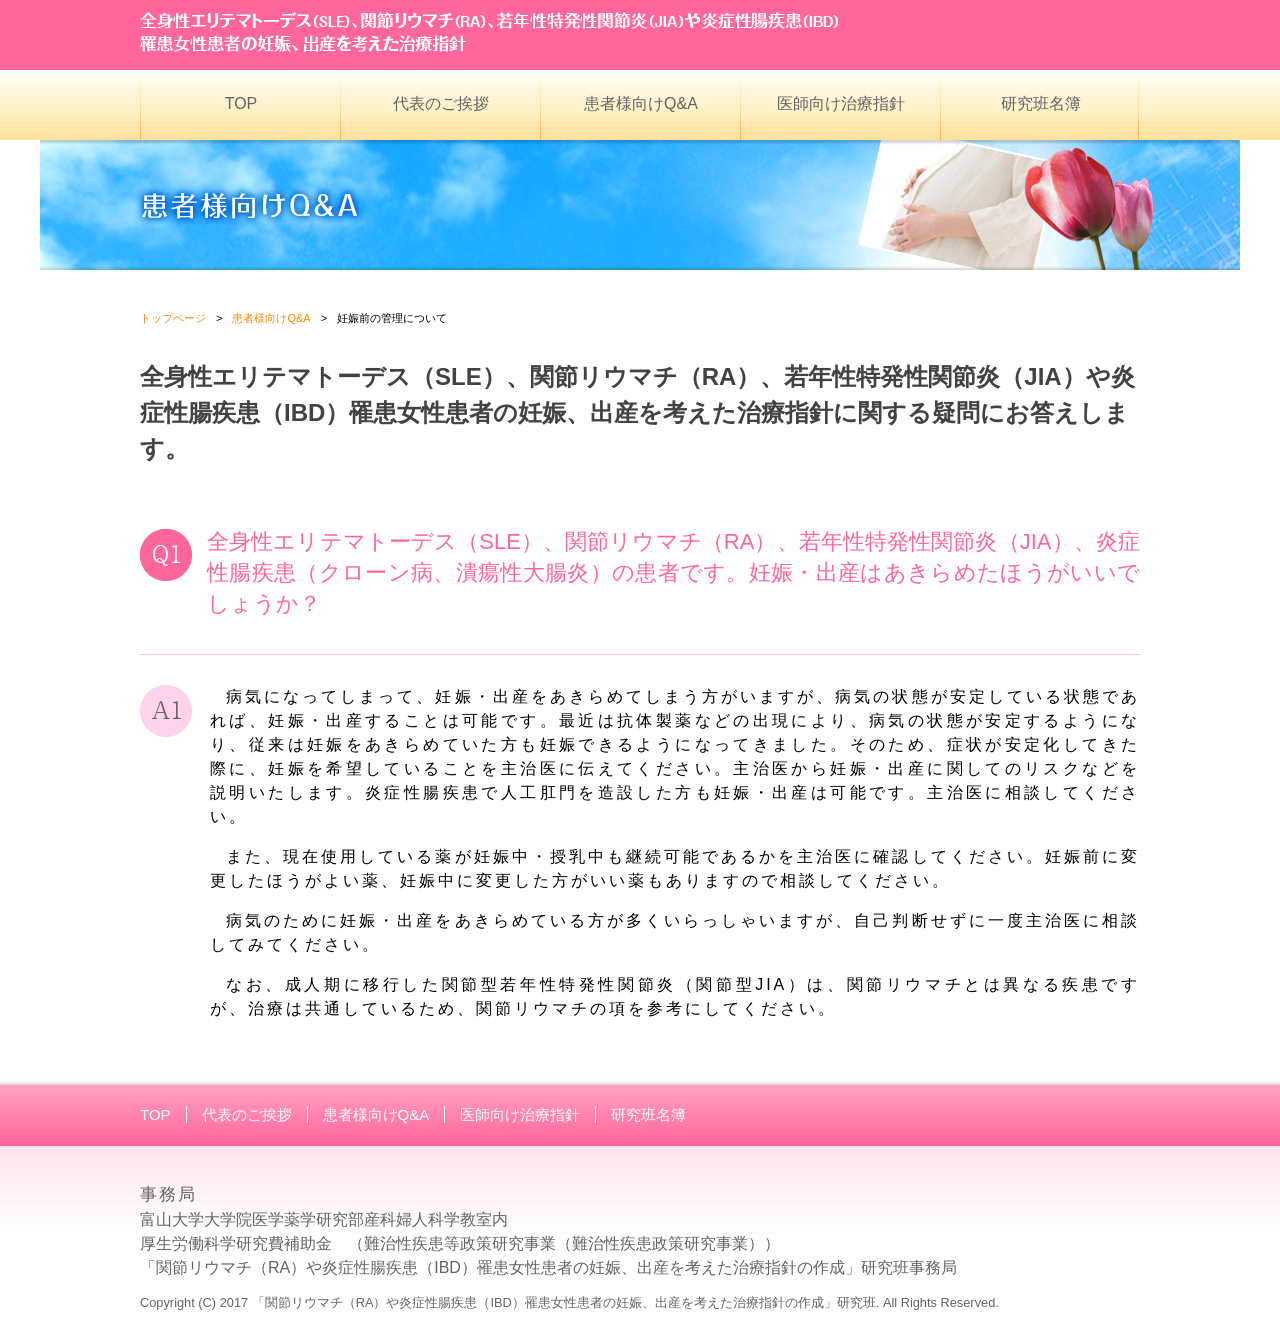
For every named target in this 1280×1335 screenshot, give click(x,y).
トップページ (173, 318)
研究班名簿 (1041, 103)
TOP (241, 103)
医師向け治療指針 (841, 103)
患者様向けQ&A (641, 103)
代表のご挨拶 (441, 103)
